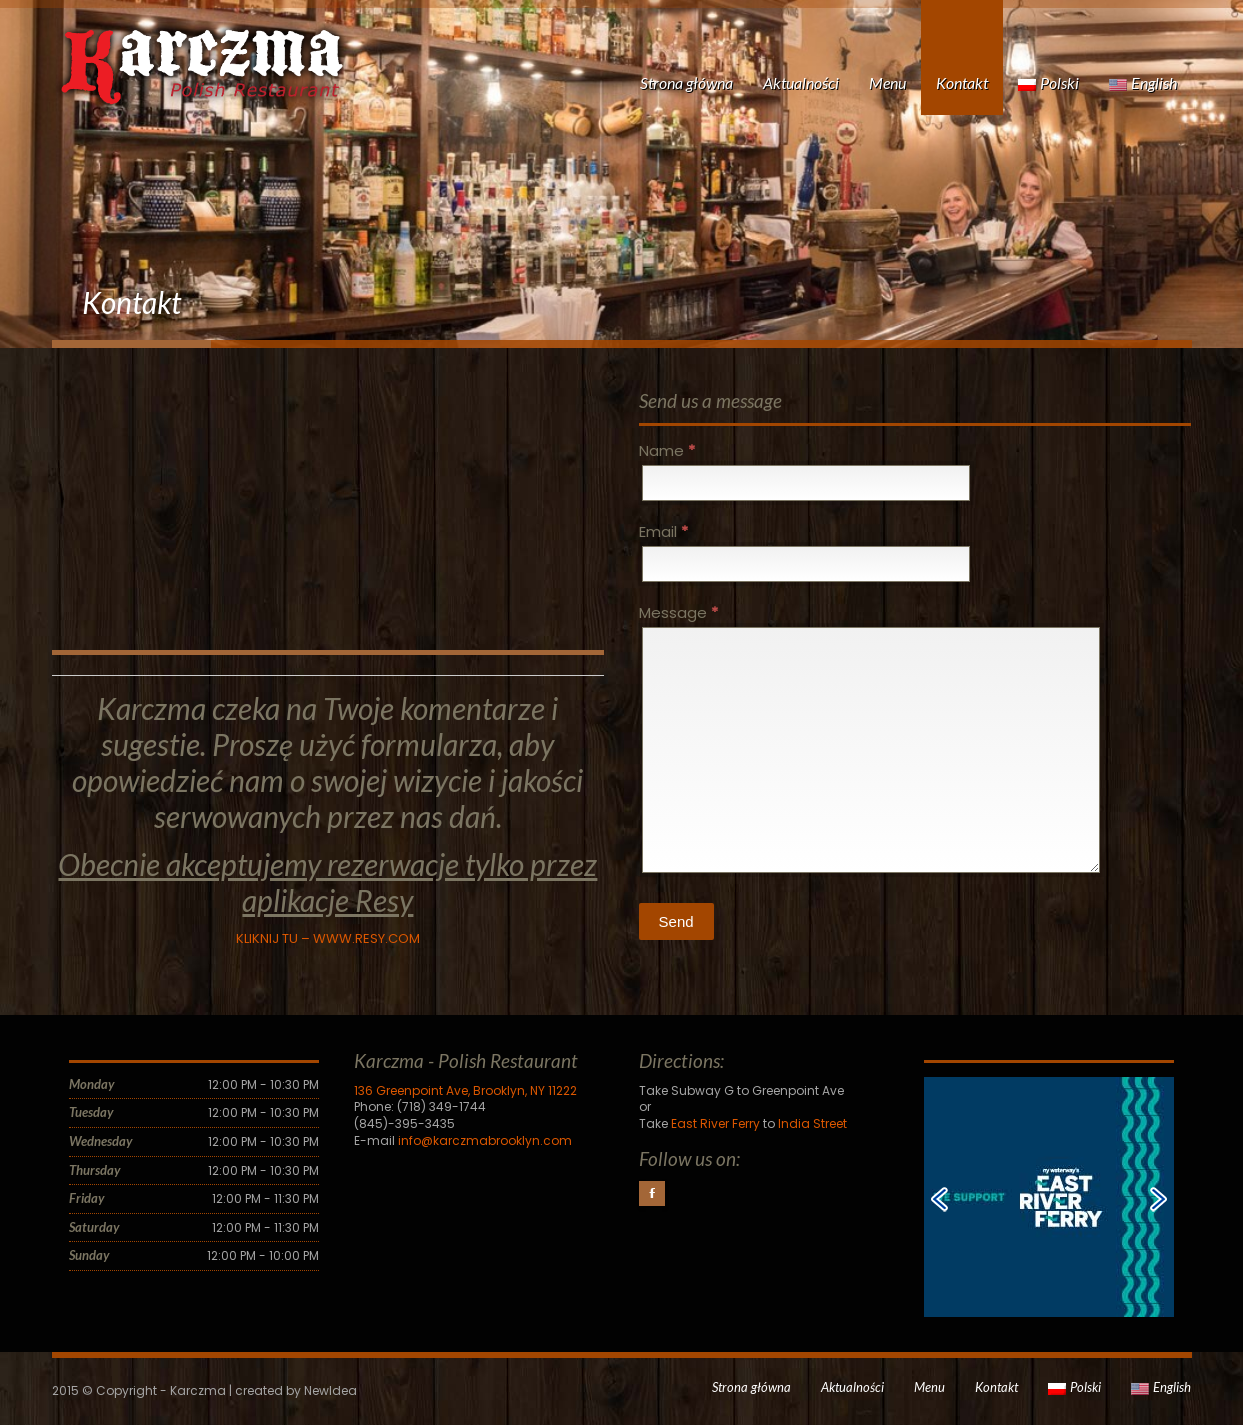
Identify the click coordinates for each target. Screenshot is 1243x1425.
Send (676, 921)
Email (663, 531)
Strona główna (686, 82)
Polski (1048, 82)
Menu (887, 82)
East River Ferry (715, 1123)
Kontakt (962, 82)
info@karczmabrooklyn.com (485, 1140)
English (1143, 82)
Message (678, 612)
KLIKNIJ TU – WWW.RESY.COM (328, 938)
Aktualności (801, 82)
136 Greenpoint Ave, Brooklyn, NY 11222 (465, 1090)
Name (667, 450)
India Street (812, 1123)
